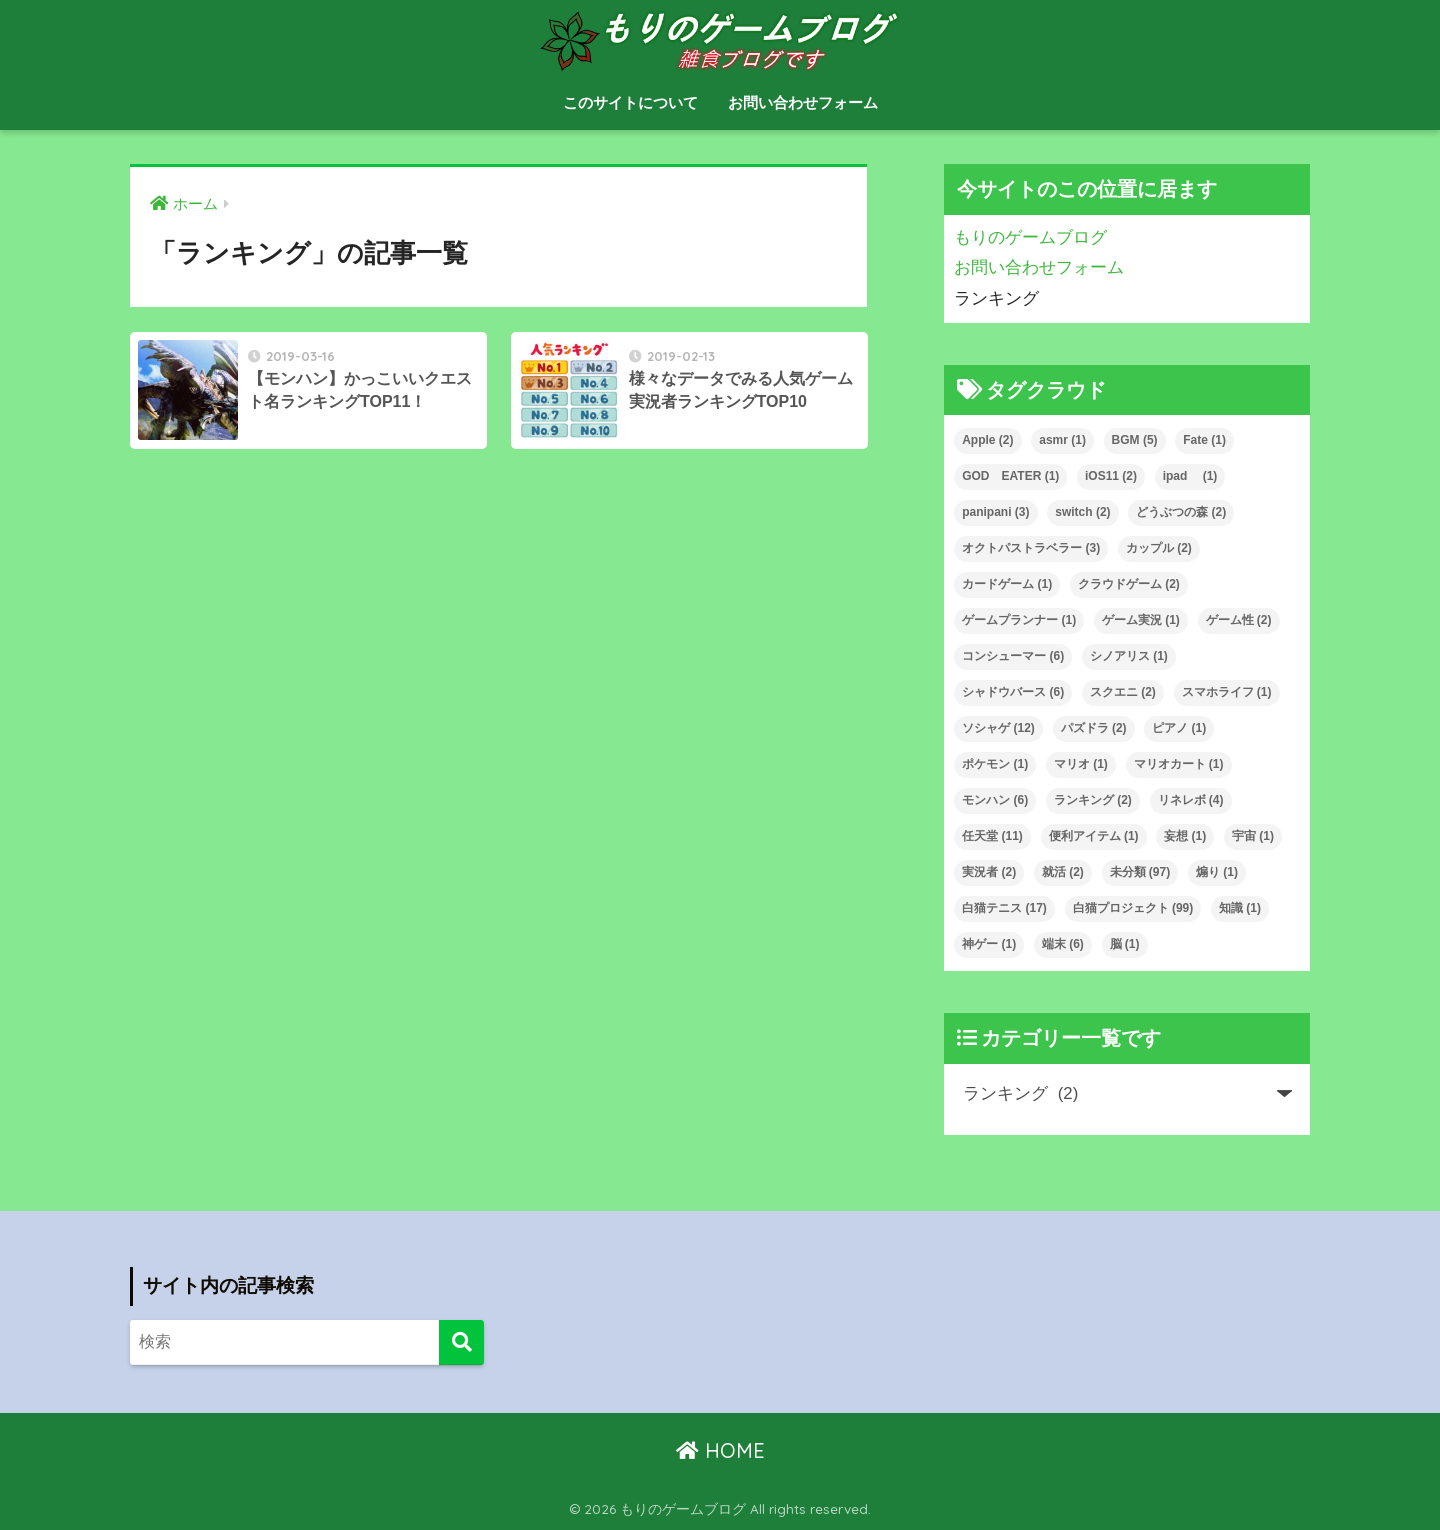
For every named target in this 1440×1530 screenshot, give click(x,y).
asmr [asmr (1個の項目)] (1062, 440)
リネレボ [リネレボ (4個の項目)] (1191, 800)
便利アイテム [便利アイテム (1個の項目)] (1094, 836)
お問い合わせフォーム (803, 102)
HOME (720, 1450)
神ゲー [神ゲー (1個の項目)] (989, 944)
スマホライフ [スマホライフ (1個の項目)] (1227, 692)
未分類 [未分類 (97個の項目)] (1140, 872)
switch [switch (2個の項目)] (1082, 512)
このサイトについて (630, 102)
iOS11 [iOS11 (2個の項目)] (1111, 476)
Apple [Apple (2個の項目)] (987, 440)
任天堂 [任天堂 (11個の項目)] (992, 836)
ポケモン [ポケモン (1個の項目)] (995, 764)
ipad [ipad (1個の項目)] (1190, 476)
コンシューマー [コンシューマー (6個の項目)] (1013, 656)
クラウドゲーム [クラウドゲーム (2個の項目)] (1129, 584)
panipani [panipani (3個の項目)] (995, 512)
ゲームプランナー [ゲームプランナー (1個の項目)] (1019, 620)
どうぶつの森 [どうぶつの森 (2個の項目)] (1181, 512)
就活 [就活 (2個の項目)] (1063, 872)
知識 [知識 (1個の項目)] (1240, 908)
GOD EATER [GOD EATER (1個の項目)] (1010, 476)
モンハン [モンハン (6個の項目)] (995, 800)
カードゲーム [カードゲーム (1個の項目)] (1007, 584)
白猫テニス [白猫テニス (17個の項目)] (1004, 908)
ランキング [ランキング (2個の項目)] (1093, 800)
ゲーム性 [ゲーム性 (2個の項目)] (1239, 620)
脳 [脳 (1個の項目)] (1125, 944)
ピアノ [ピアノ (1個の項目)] (1179, 728)
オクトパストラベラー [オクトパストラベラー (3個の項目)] (1031, 548)
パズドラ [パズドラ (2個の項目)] (1094, 728)
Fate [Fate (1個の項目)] (1204, 440)
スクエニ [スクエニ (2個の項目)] (1123, 692)
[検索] (461, 1342)
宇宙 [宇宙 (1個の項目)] (1253, 836)
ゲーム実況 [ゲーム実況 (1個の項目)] (1141, 620)
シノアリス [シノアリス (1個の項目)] (1129, 656)
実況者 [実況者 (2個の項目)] (989, 872)
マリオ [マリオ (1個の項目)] (1081, 764)
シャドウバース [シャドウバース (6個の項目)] (1013, 692)
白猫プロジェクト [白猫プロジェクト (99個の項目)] (1133, 908)
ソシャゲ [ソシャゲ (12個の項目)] (998, 728)
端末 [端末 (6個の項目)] (1063, 944)
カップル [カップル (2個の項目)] (1159, 548)
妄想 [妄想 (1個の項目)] (1185, 836)
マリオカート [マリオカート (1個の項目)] (1179, 764)
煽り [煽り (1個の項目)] (1217, 872)
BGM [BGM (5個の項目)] (1135, 440)
